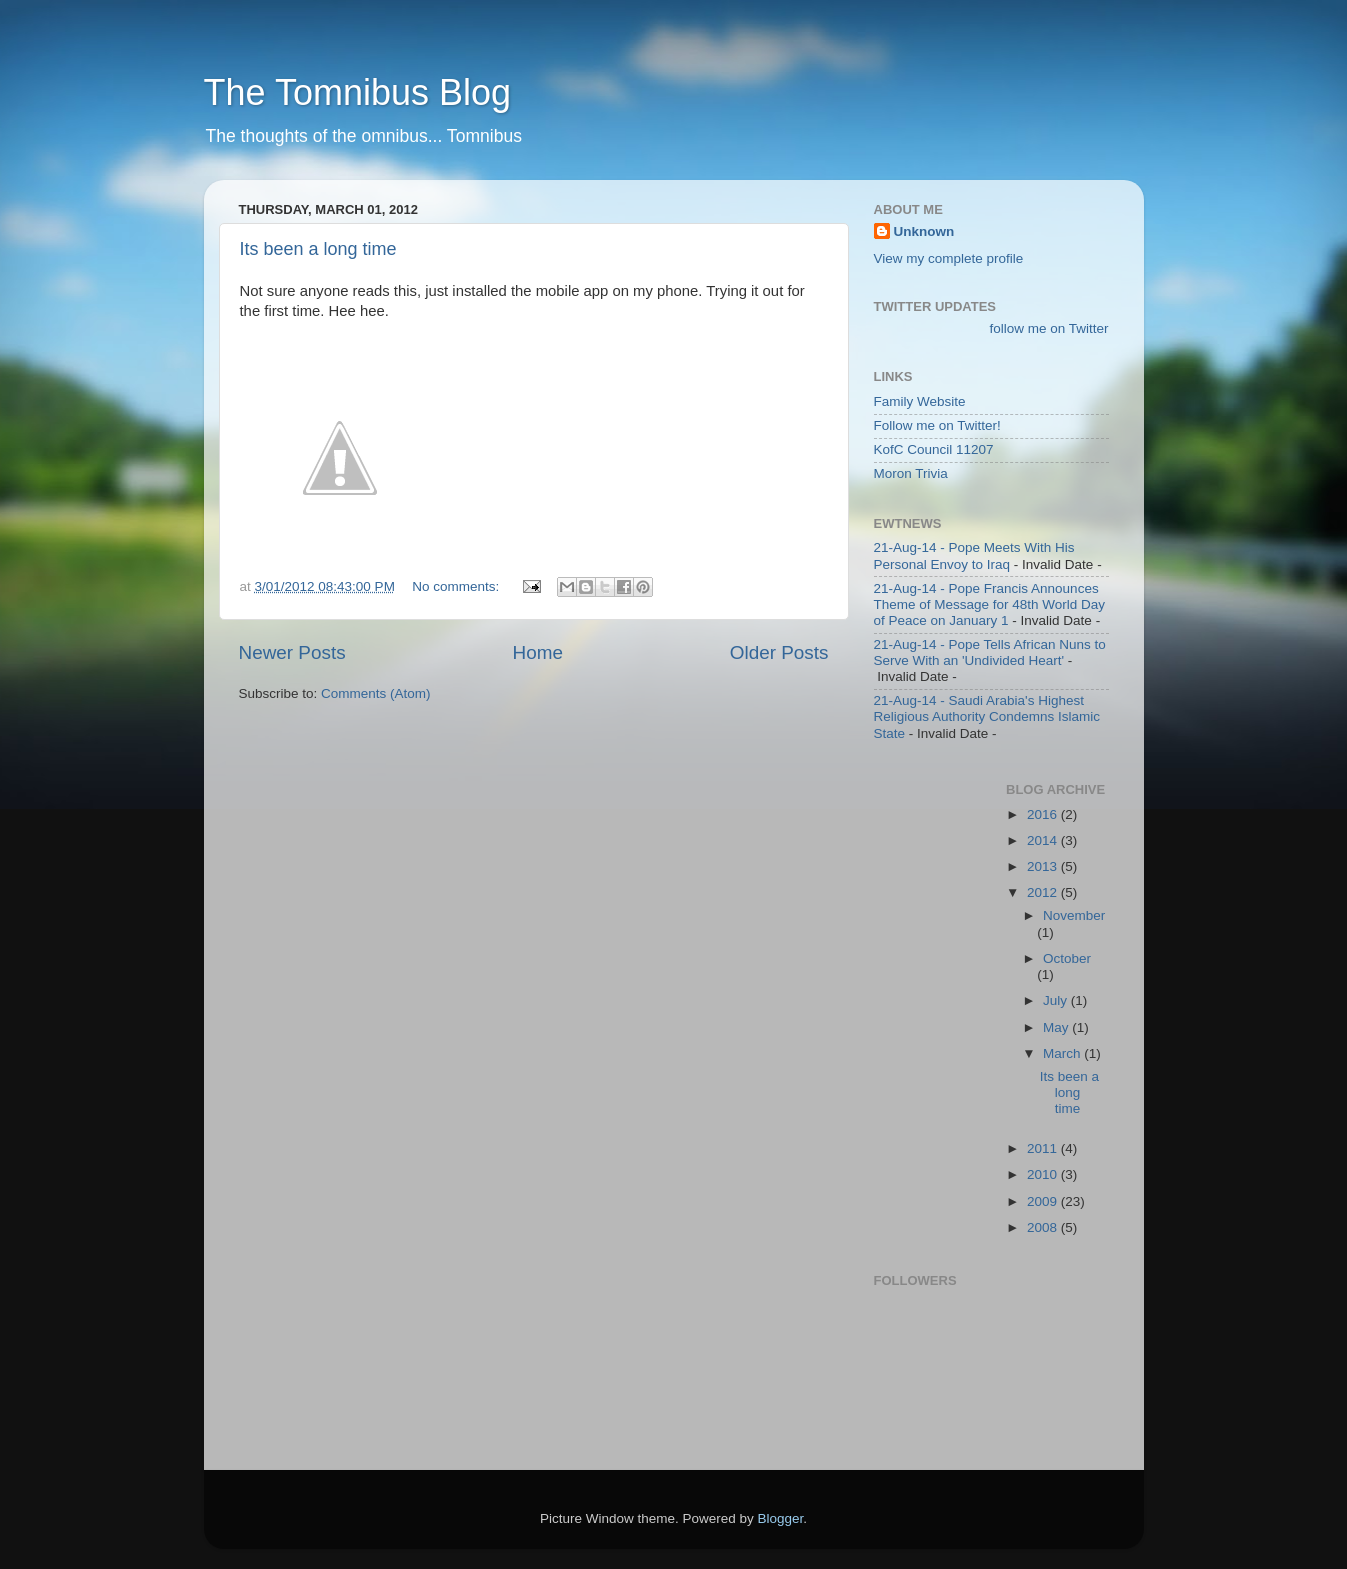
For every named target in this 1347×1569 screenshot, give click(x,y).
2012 (1044, 892)
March (1063, 1053)
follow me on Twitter (1048, 328)
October (1067, 958)
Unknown (924, 231)
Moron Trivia (911, 473)
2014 (1044, 840)
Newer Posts (292, 652)
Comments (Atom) (376, 693)
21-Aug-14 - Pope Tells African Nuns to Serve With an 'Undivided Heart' (990, 652)
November (1074, 915)
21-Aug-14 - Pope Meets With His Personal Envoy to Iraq (974, 555)
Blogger (781, 1518)
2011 (1044, 1148)
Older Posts (779, 652)
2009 (1044, 1201)
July (1057, 1000)
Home (538, 652)
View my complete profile (949, 258)
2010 (1044, 1174)
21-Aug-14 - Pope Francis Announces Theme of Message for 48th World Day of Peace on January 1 (990, 604)
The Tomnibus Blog (358, 92)
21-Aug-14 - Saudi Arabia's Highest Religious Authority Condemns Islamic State (987, 716)
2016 (1044, 814)
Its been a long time (318, 249)
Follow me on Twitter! (937, 425)
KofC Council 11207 (934, 449)
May (1057, 1027)
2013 (1044, 866)
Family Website (920, 401)
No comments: (457, 586)
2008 (1044, 1227)
